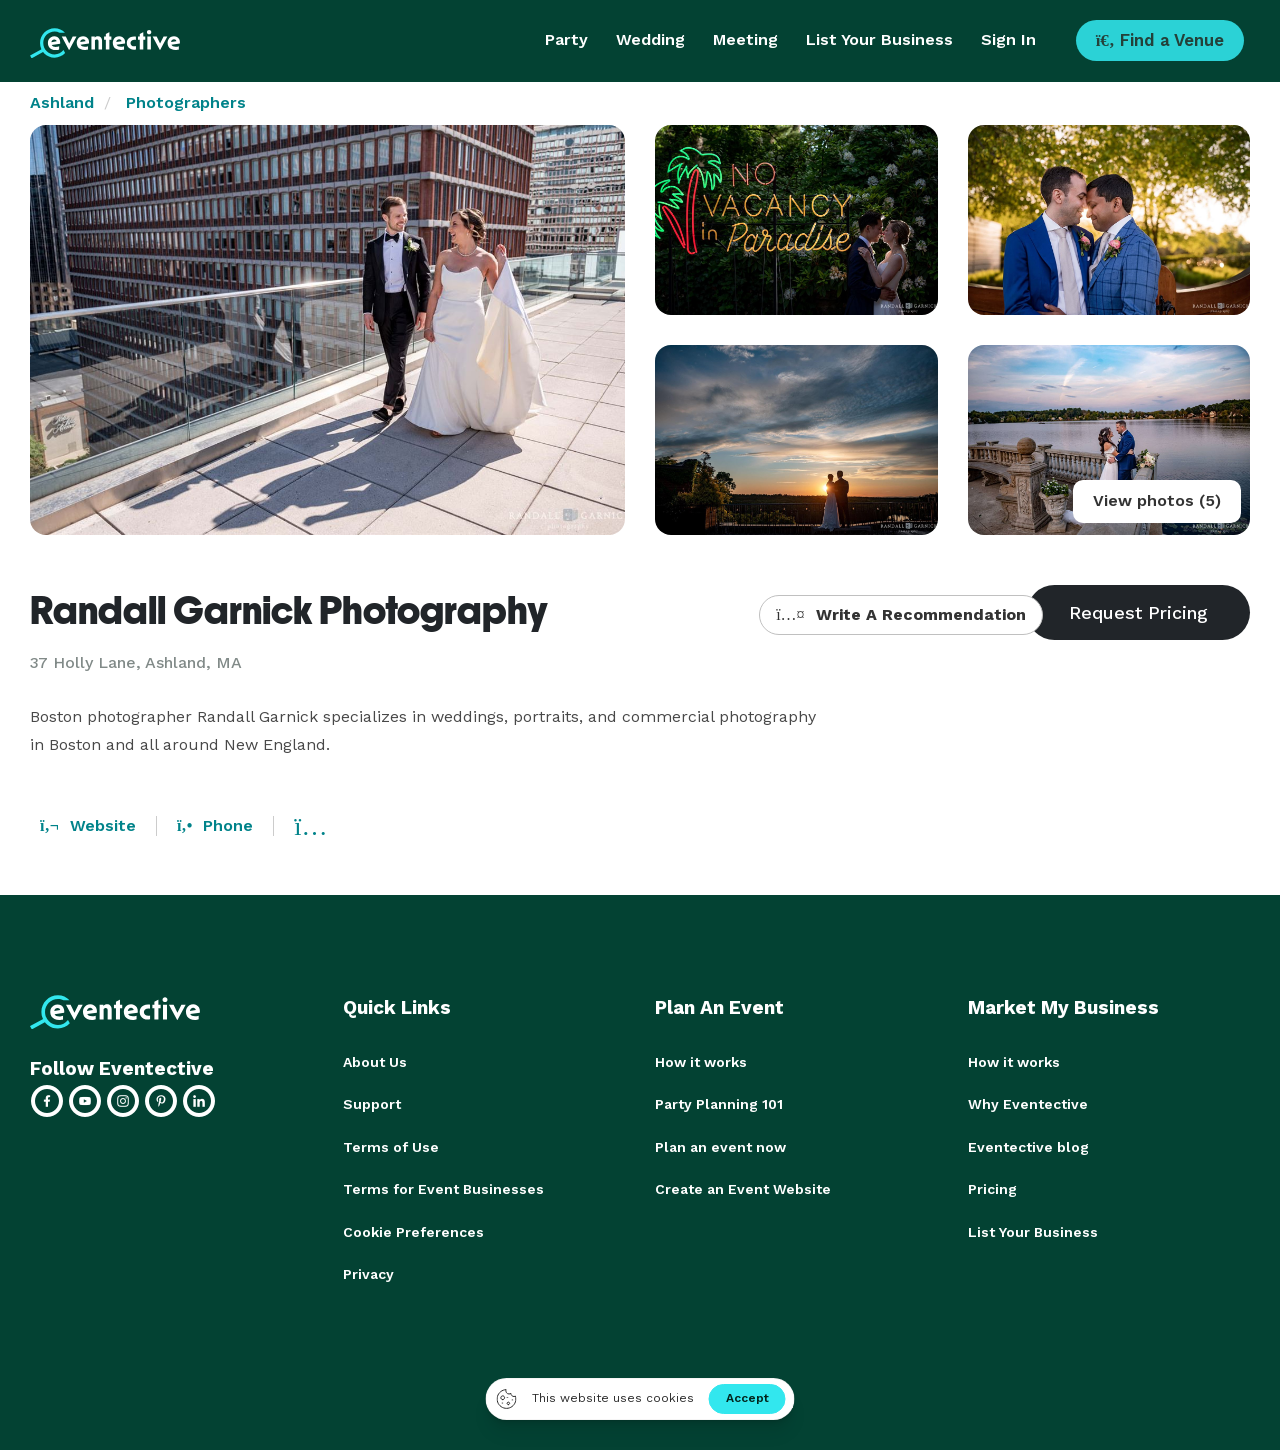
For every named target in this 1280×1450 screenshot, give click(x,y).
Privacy (368, 1272)
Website (88, 825)
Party (566, 39)
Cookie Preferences (413, 1230)
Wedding (650, 39)
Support (372, 1104)
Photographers (186, 102)
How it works (701, 1062)
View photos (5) (1157, 500)
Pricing (992, 1188)
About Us (375, 1062)
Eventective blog (1028, 1146)
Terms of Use (391, 1146)
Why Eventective (1028, 1104)
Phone (215, 825)
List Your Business (879, 39)
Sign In (1008, 39)
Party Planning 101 (719, 1104)
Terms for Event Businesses (443, 1188)
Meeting (745, 39)
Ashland (62, 102)
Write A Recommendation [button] (900, 614)
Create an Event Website (743, 1188)
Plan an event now (720, 1146)
